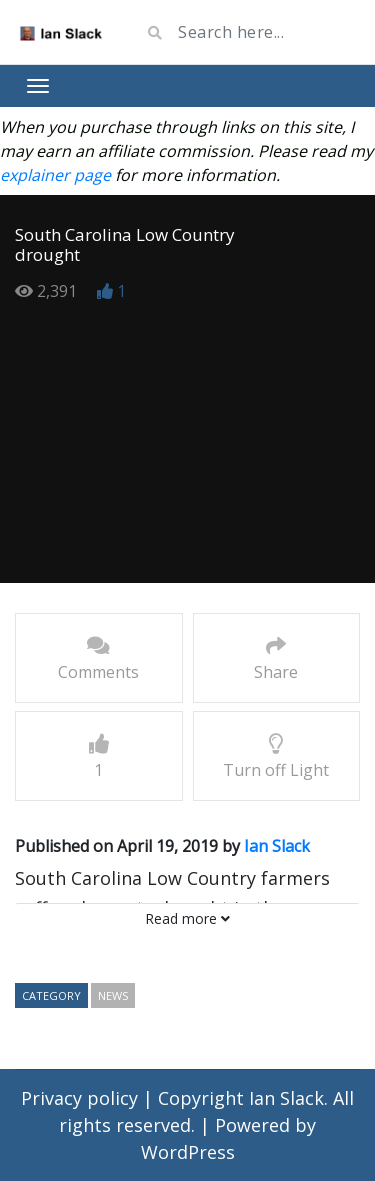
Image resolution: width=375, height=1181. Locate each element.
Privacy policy (82, 1098)
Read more (187, 918)
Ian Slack (277, 846)
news (113, 995)
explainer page (55, 175)
